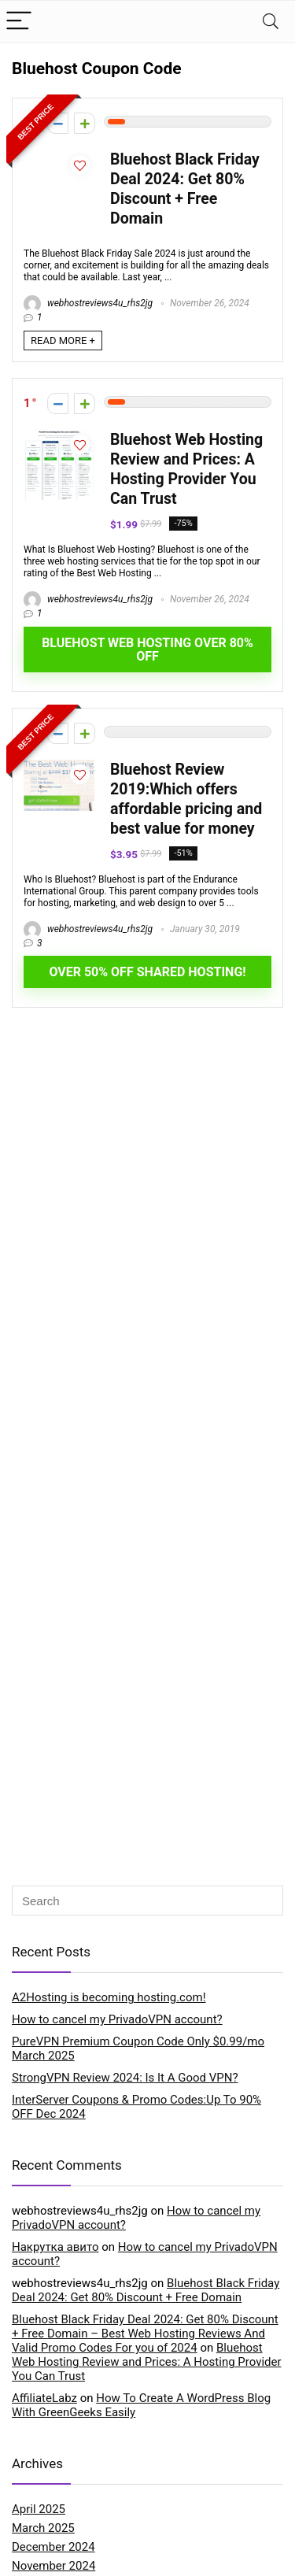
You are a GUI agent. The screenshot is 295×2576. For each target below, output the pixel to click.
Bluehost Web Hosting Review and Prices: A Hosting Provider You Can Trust (147, 2362)
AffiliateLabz (44, 2398)
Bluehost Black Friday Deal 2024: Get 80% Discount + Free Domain (145, 2290)
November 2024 (53, 2566)
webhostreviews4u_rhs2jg (88, 303)
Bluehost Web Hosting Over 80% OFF (147, 649)
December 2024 (53, 2547)
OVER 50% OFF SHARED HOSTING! (147, 971)
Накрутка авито (55, 2247)
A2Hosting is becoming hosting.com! (109, 1997)
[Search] (270, 22)
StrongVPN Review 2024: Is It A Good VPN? (125, 2078)
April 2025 (38, 2509)
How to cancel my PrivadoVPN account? (117, 2019)
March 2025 (43, 2528)
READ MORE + (63, 340)
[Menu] (19, 22)
